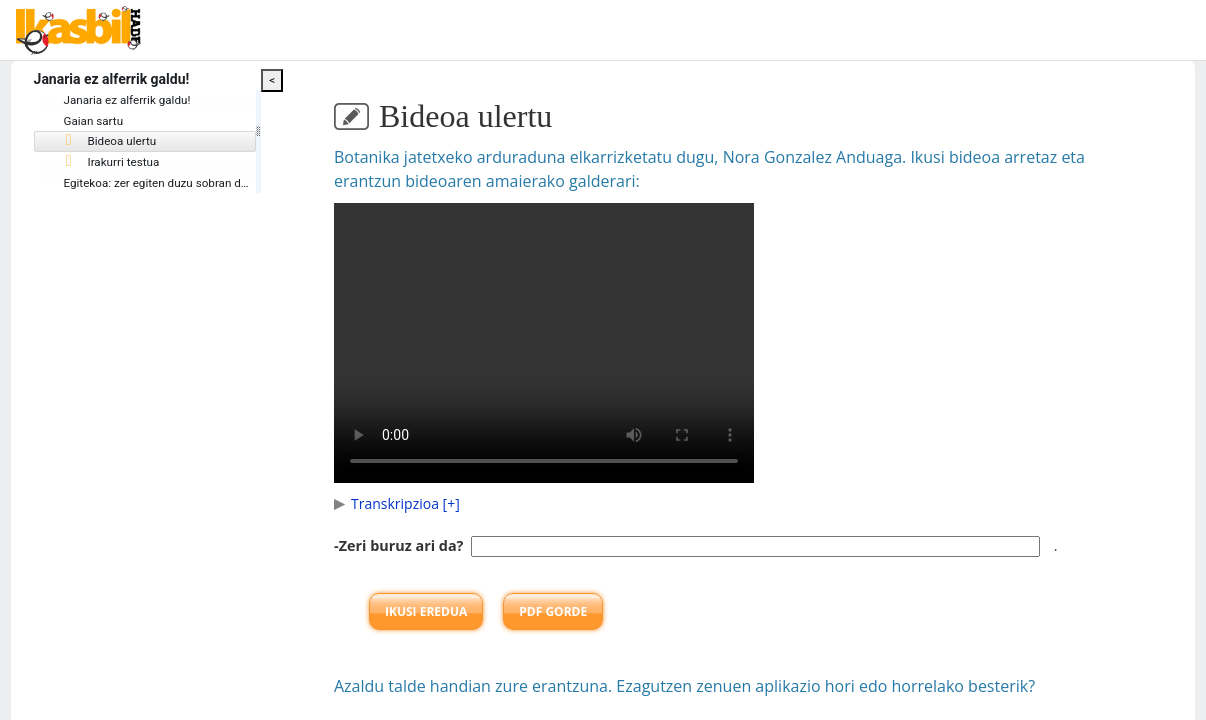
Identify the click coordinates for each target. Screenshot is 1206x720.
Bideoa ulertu (148, 143)
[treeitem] (175, 143)
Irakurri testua (150, 164)
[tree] (175, 144)
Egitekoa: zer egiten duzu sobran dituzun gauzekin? (237, 185)
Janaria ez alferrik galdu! (166, 101)
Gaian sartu (131, 122)
